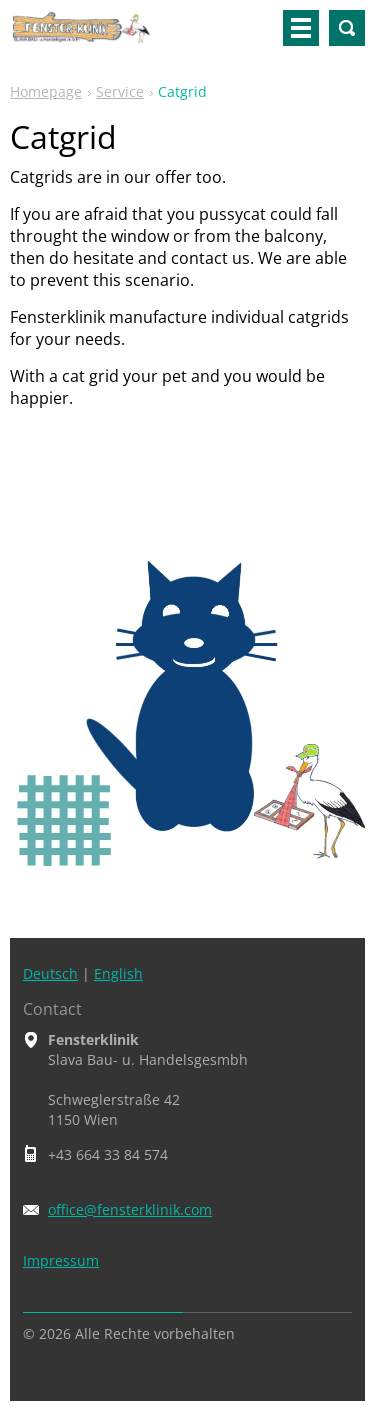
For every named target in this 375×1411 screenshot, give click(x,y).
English (118, 973)
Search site (347, 28)
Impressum (61, 1260)
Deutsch (50, 973)
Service (120, 91)
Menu (301, 28)
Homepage (46, 91)
